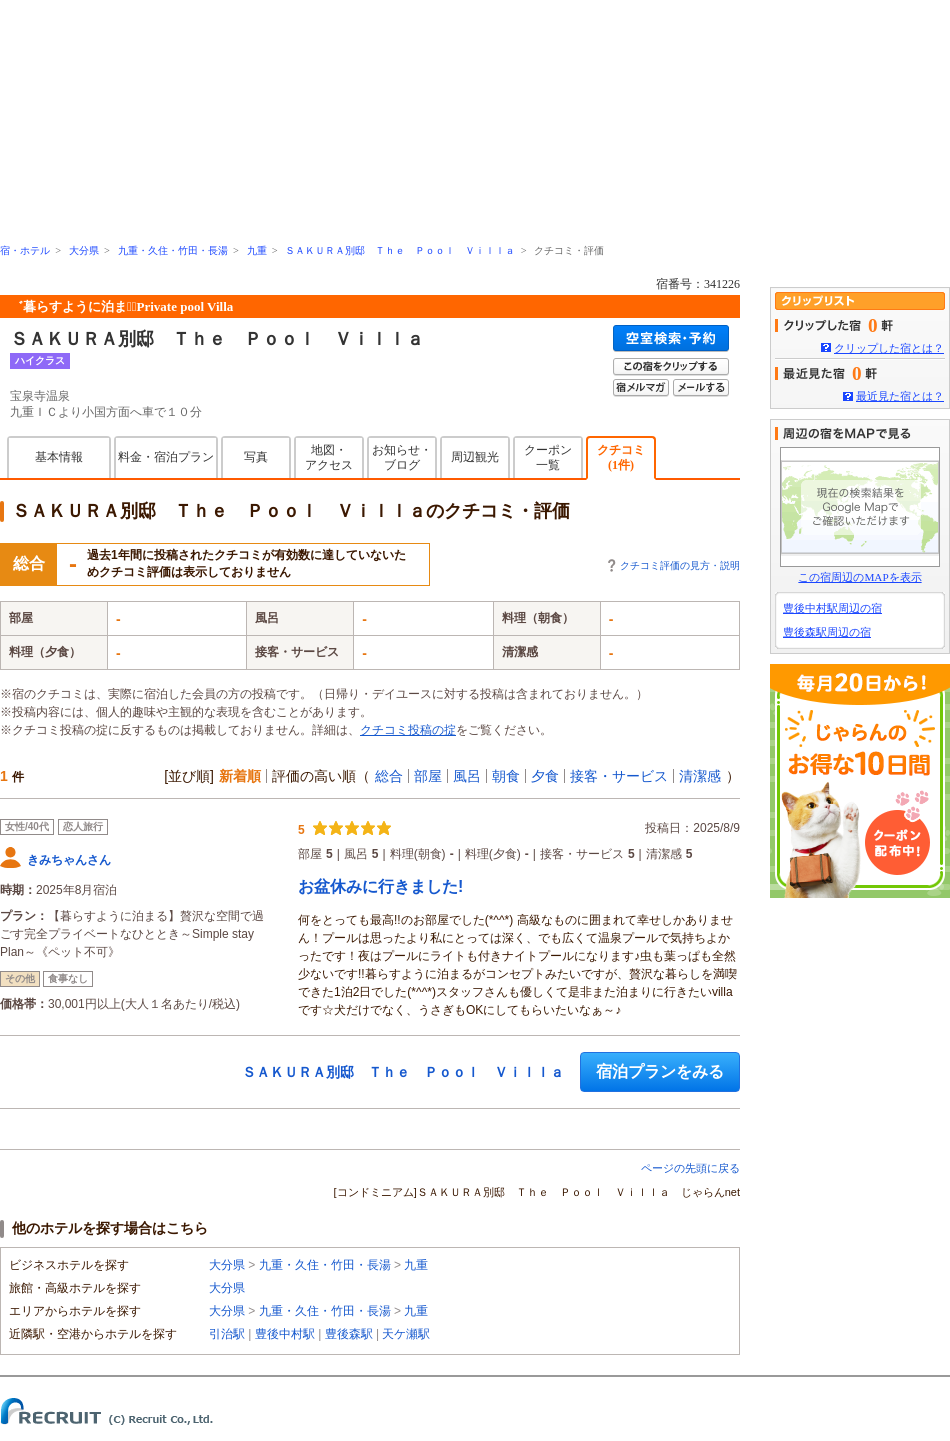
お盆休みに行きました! (380, 886)
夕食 (545, 776)
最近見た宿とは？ (900, 396)
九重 (257, 250)
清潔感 (700, 776)
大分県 (84, 250)
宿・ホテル (25, 250)
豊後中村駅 (285, 1334)
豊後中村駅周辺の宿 (832, 608)
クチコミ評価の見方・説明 (680, 565)
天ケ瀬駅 (406, 1334)
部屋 (428, 776)
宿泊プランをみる (660, 1071)
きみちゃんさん (69, 860)
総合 (389, 776)
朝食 (506, 776)
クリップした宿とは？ (889, 348)
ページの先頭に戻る (690, 1168)
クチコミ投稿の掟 (408, 730)
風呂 (467, 776)
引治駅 (227, 1334)
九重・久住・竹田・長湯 (173, 250)
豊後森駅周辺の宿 (827, 632)
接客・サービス (619, 776)
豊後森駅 (349, 1334)
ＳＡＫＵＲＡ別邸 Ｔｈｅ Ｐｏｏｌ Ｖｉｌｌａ (400, 250)
